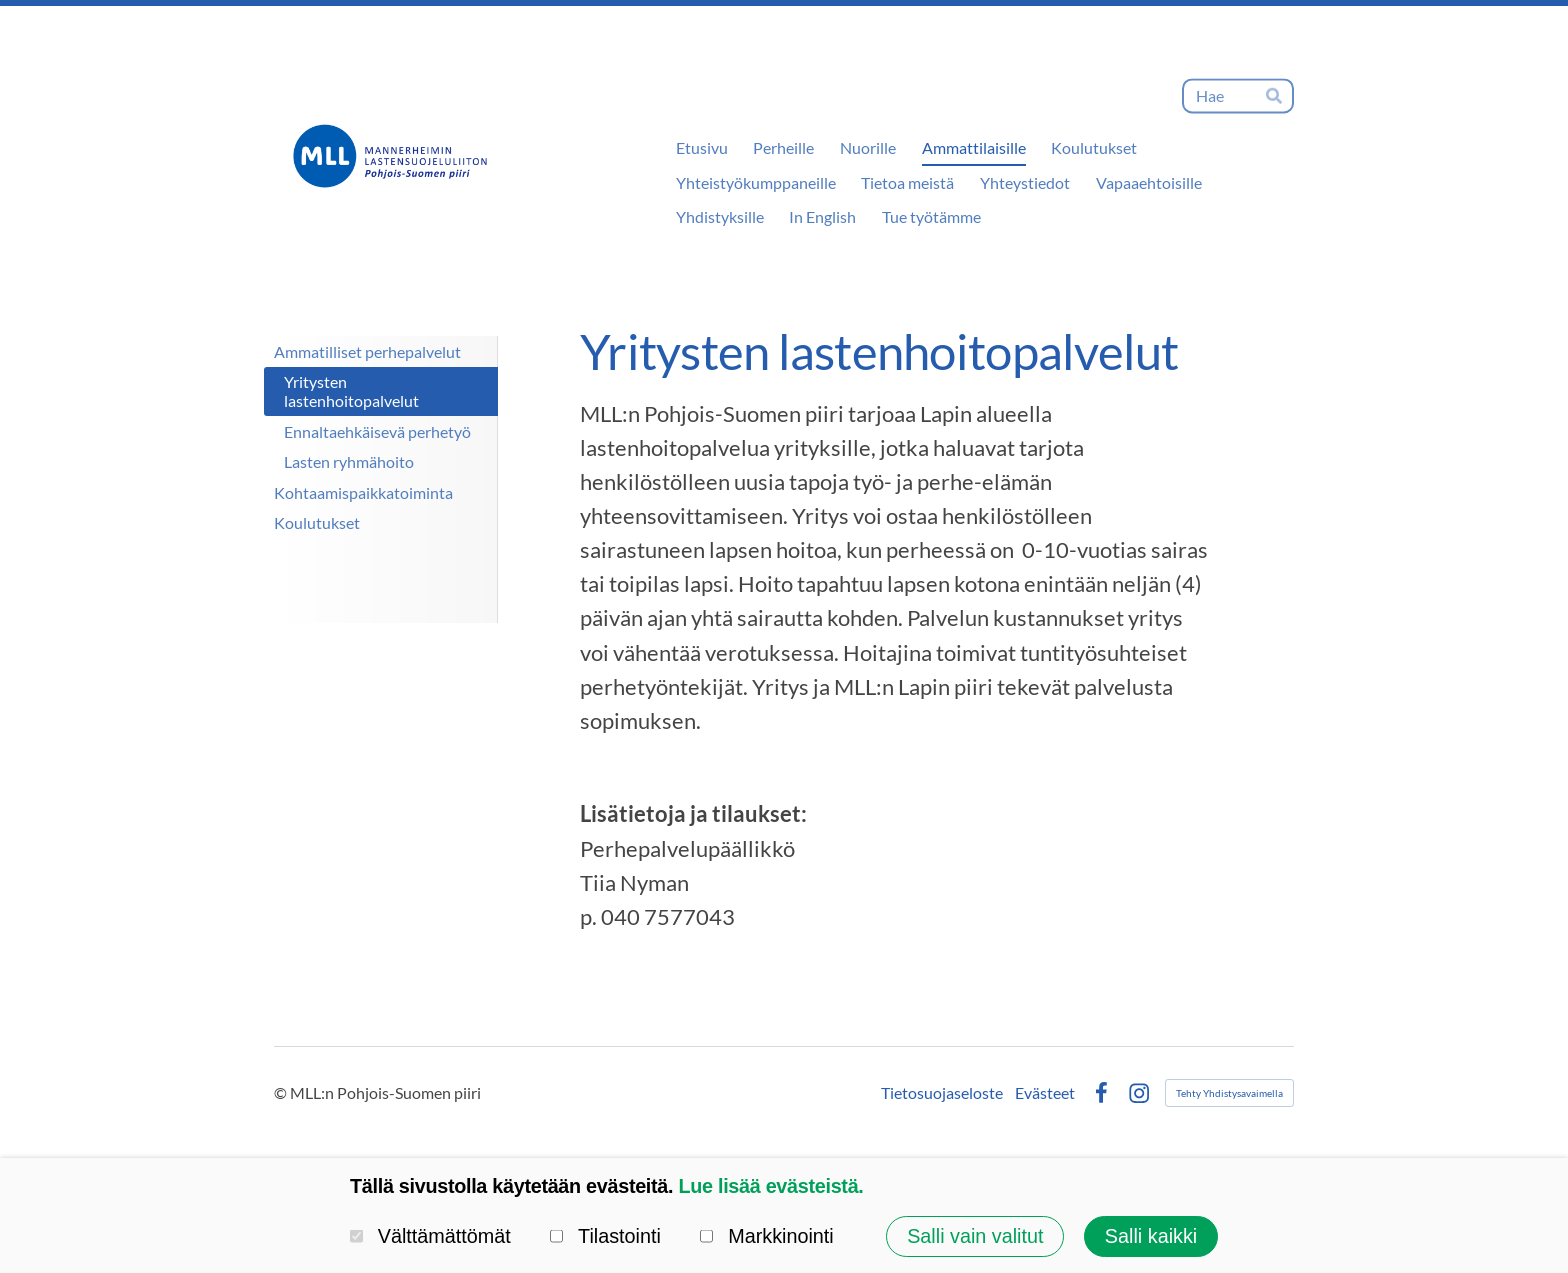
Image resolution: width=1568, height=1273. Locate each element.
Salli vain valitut (975, 1236)
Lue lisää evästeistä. (770, 1186)
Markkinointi (766, 1236)
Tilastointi (605, 1236)
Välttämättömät (430, 1236)
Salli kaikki (1151, 1236)
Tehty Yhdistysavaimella (1229, 1093)
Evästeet (1045, 1093)
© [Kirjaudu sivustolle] (282, 1092)
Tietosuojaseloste (942, 1093)
